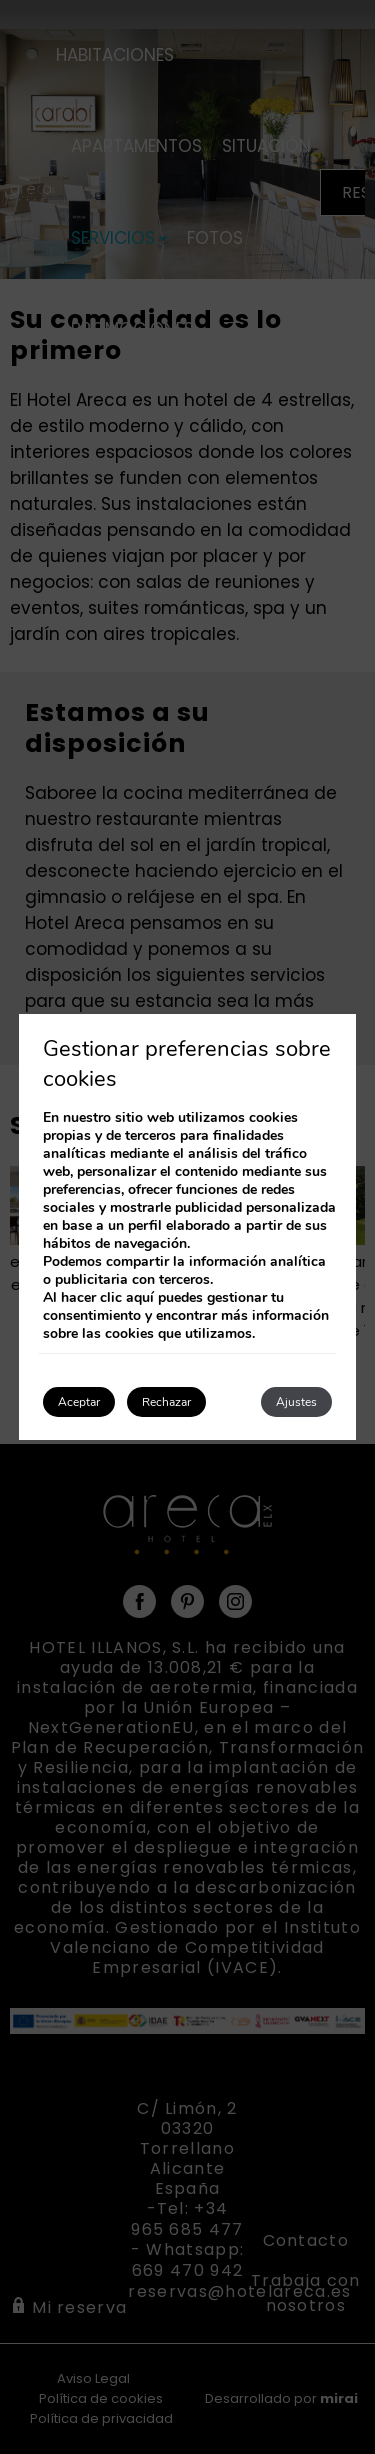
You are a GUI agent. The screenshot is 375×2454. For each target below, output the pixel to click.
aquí (140, 1297)
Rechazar (166, 1402)
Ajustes (296, 1402)
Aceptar (79, 1402)
